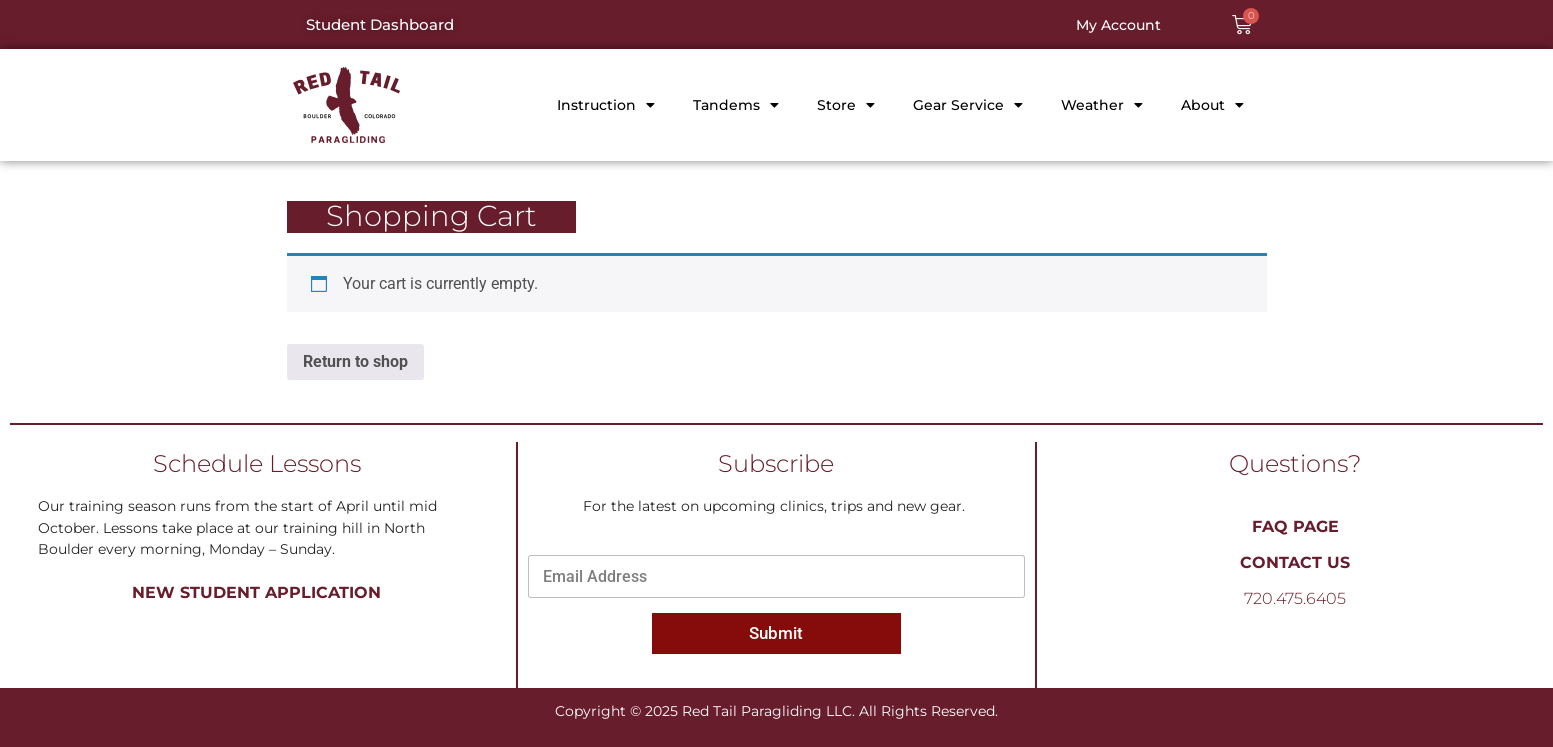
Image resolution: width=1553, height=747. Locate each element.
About (1212, 105)
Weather (1102, 105)
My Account (1118, 25)
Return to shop (355, 361)
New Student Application (256, 592)
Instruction (606, 105)
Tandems (736, 105)
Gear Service (968, 105)
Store (846, 105)
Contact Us (1295, 562)
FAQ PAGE (1295, 526)
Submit (776, 633)
